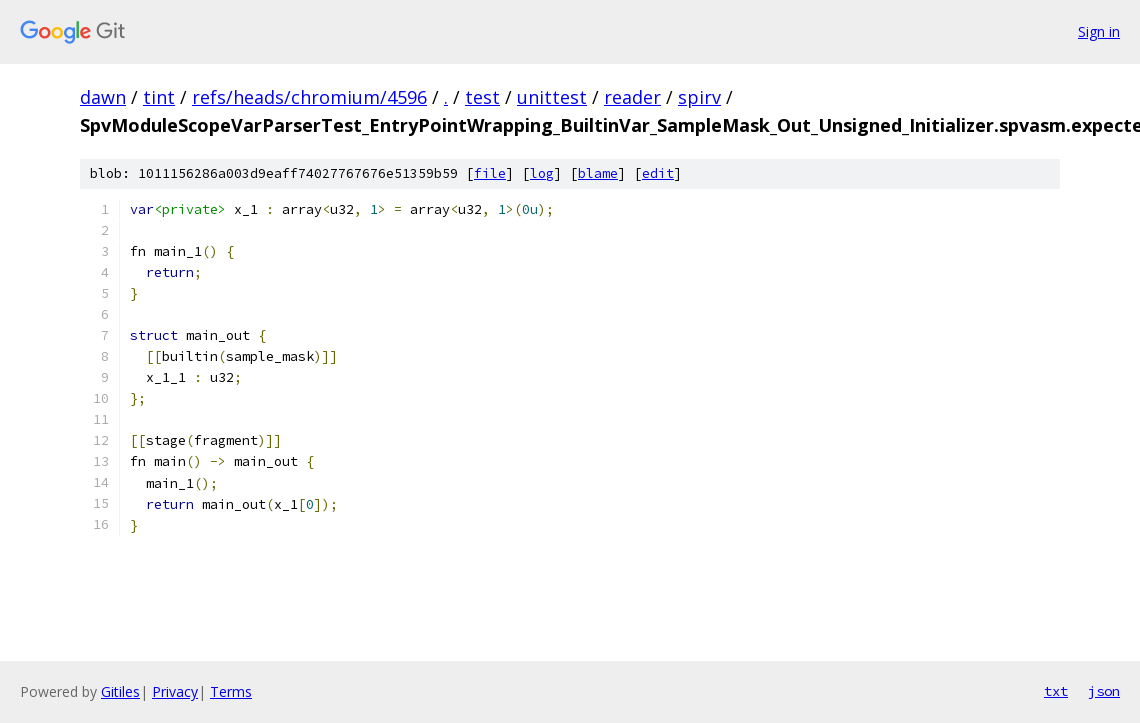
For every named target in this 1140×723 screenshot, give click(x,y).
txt (1056, 691)
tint (159, 97)
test (482, 97)
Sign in (1099, 31)
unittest (552, 97)
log (542, 173)
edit (658, 173)
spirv (699, 97)
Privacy (175, 691)
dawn (103, 97)
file (490, 173)
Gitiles (120, 691)
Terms (231, 691)
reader (632, 97)
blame (598, 173)
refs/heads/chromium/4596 (309, 97)
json (1104, 691)
